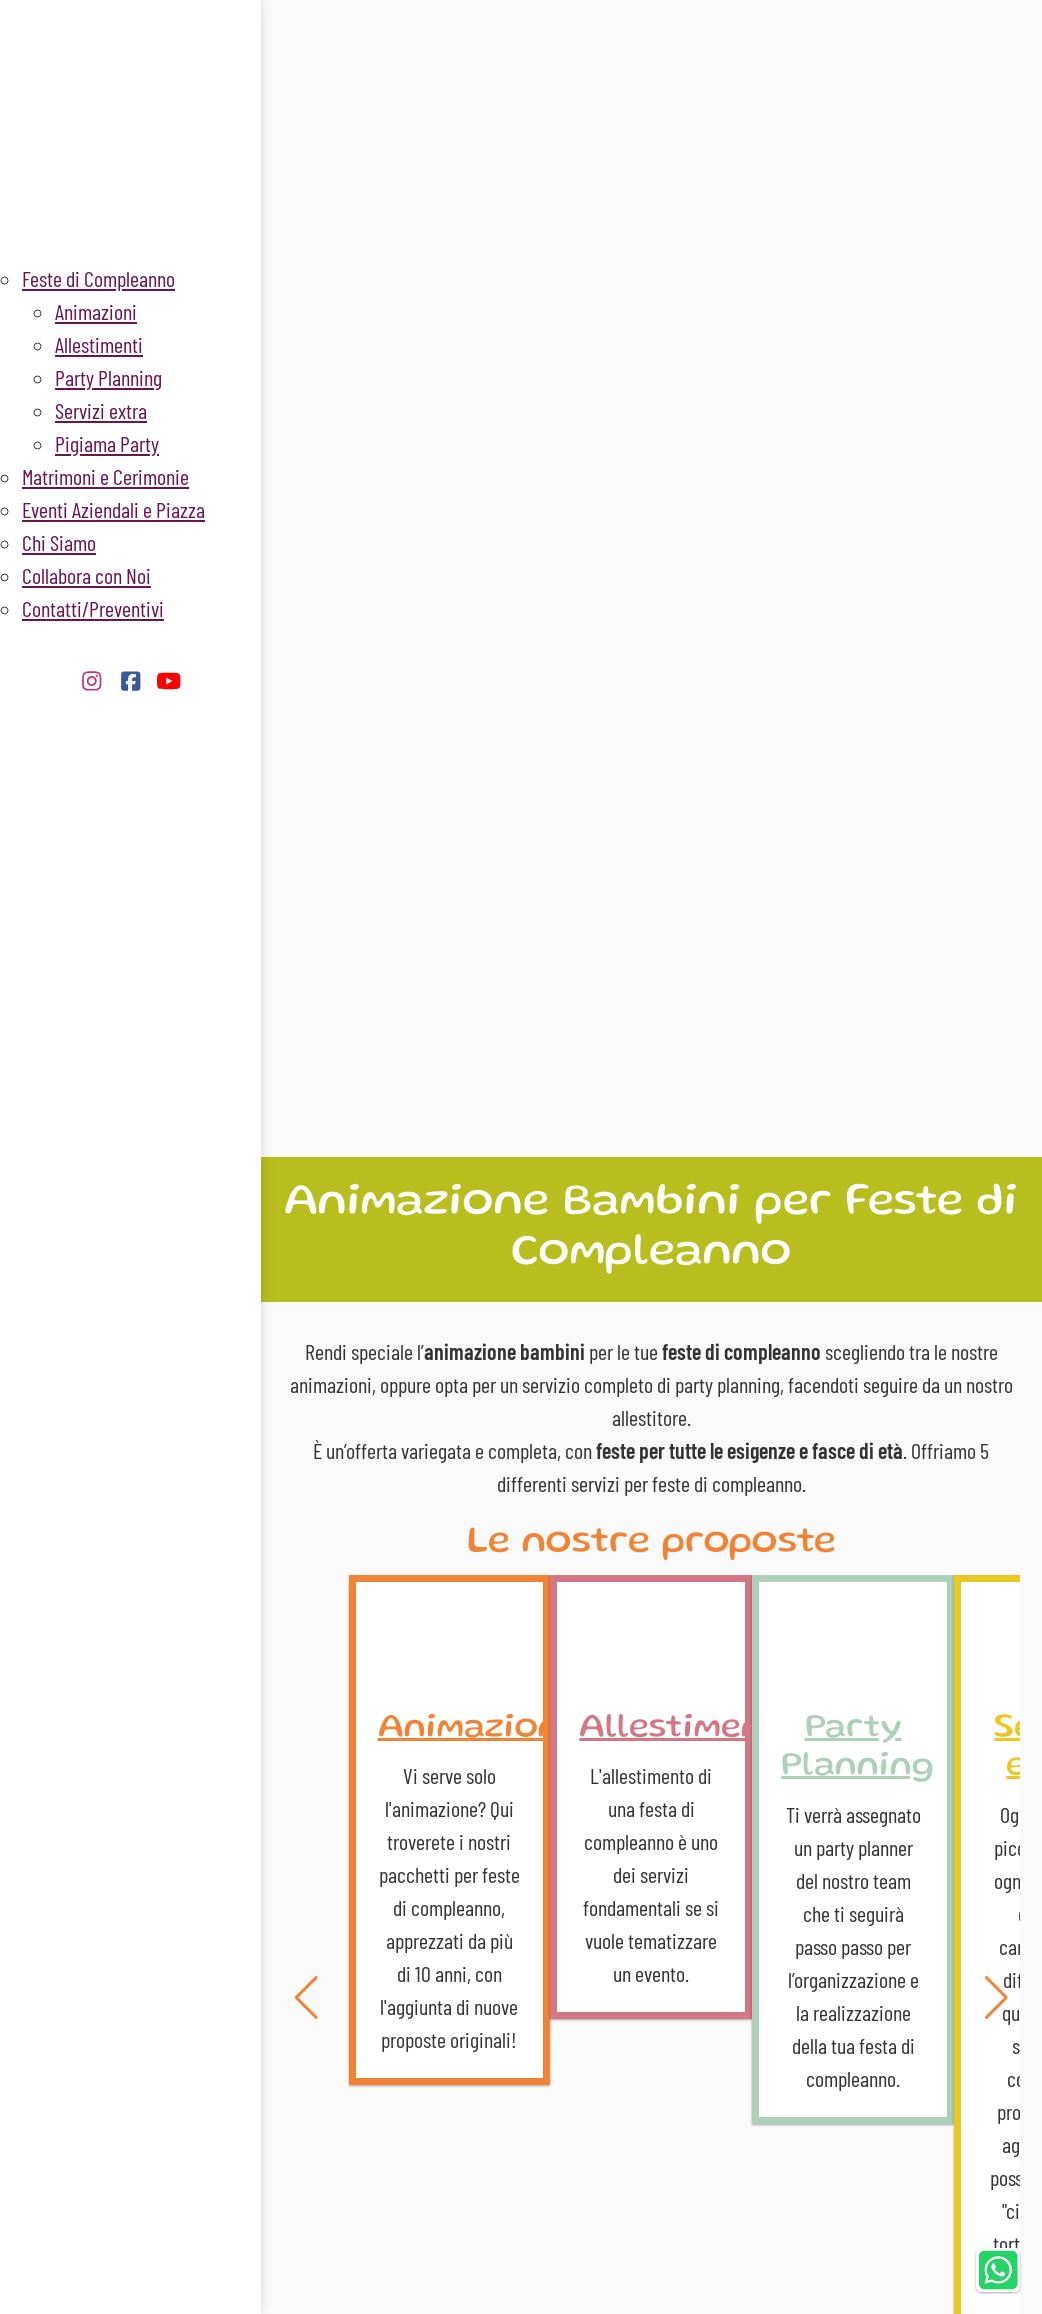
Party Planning (108, 377)
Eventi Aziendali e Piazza (113, 509)
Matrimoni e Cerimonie (105, 476)
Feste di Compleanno (98, 278)
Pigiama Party (107, 443)
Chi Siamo (59, 542)
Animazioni (96, 311)
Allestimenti (99, 344)
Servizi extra (101, 410)
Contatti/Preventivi (93, 608)
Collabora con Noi (86, 575)
